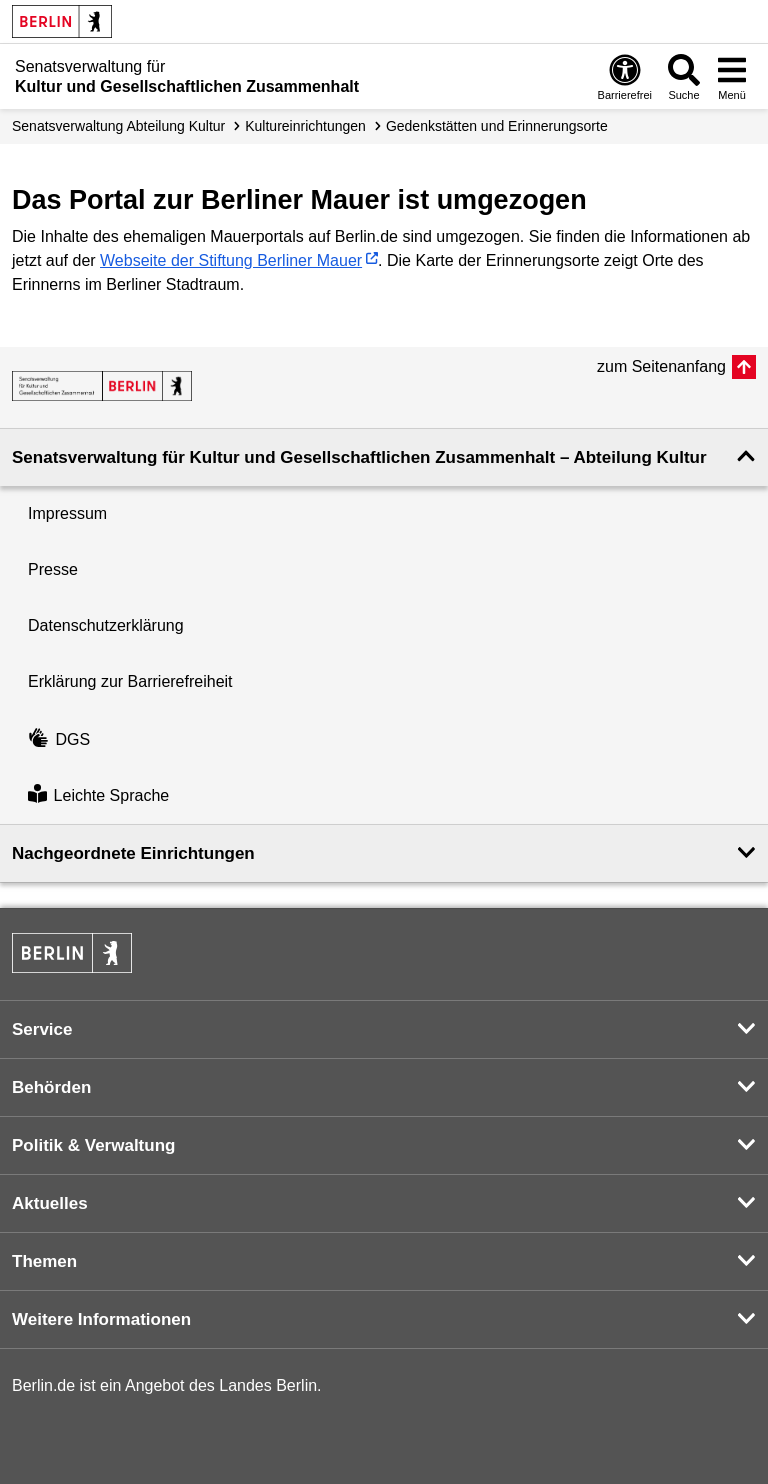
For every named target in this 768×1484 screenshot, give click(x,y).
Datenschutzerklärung (106, 625)
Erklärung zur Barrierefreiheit (130, 681)
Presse (53, 569)
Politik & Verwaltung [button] (93, 1145)
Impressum (67, 513)
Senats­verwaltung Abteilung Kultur (118, 126)
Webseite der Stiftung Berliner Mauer (231, 260)
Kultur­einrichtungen (305, 126)
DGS (59, 739)
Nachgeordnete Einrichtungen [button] (133, 853)
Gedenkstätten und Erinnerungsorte (497, 126)
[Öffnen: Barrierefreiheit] (625, 76)
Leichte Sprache (98, 795)
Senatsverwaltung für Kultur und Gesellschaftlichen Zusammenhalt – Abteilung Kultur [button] (359, 457)
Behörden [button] (51, 1087)
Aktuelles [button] (50, 1203)
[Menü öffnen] (732, 76)
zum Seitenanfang (661, 366)
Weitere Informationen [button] (101, 1319)
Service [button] (42, 1029)
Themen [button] (44, 1261)
